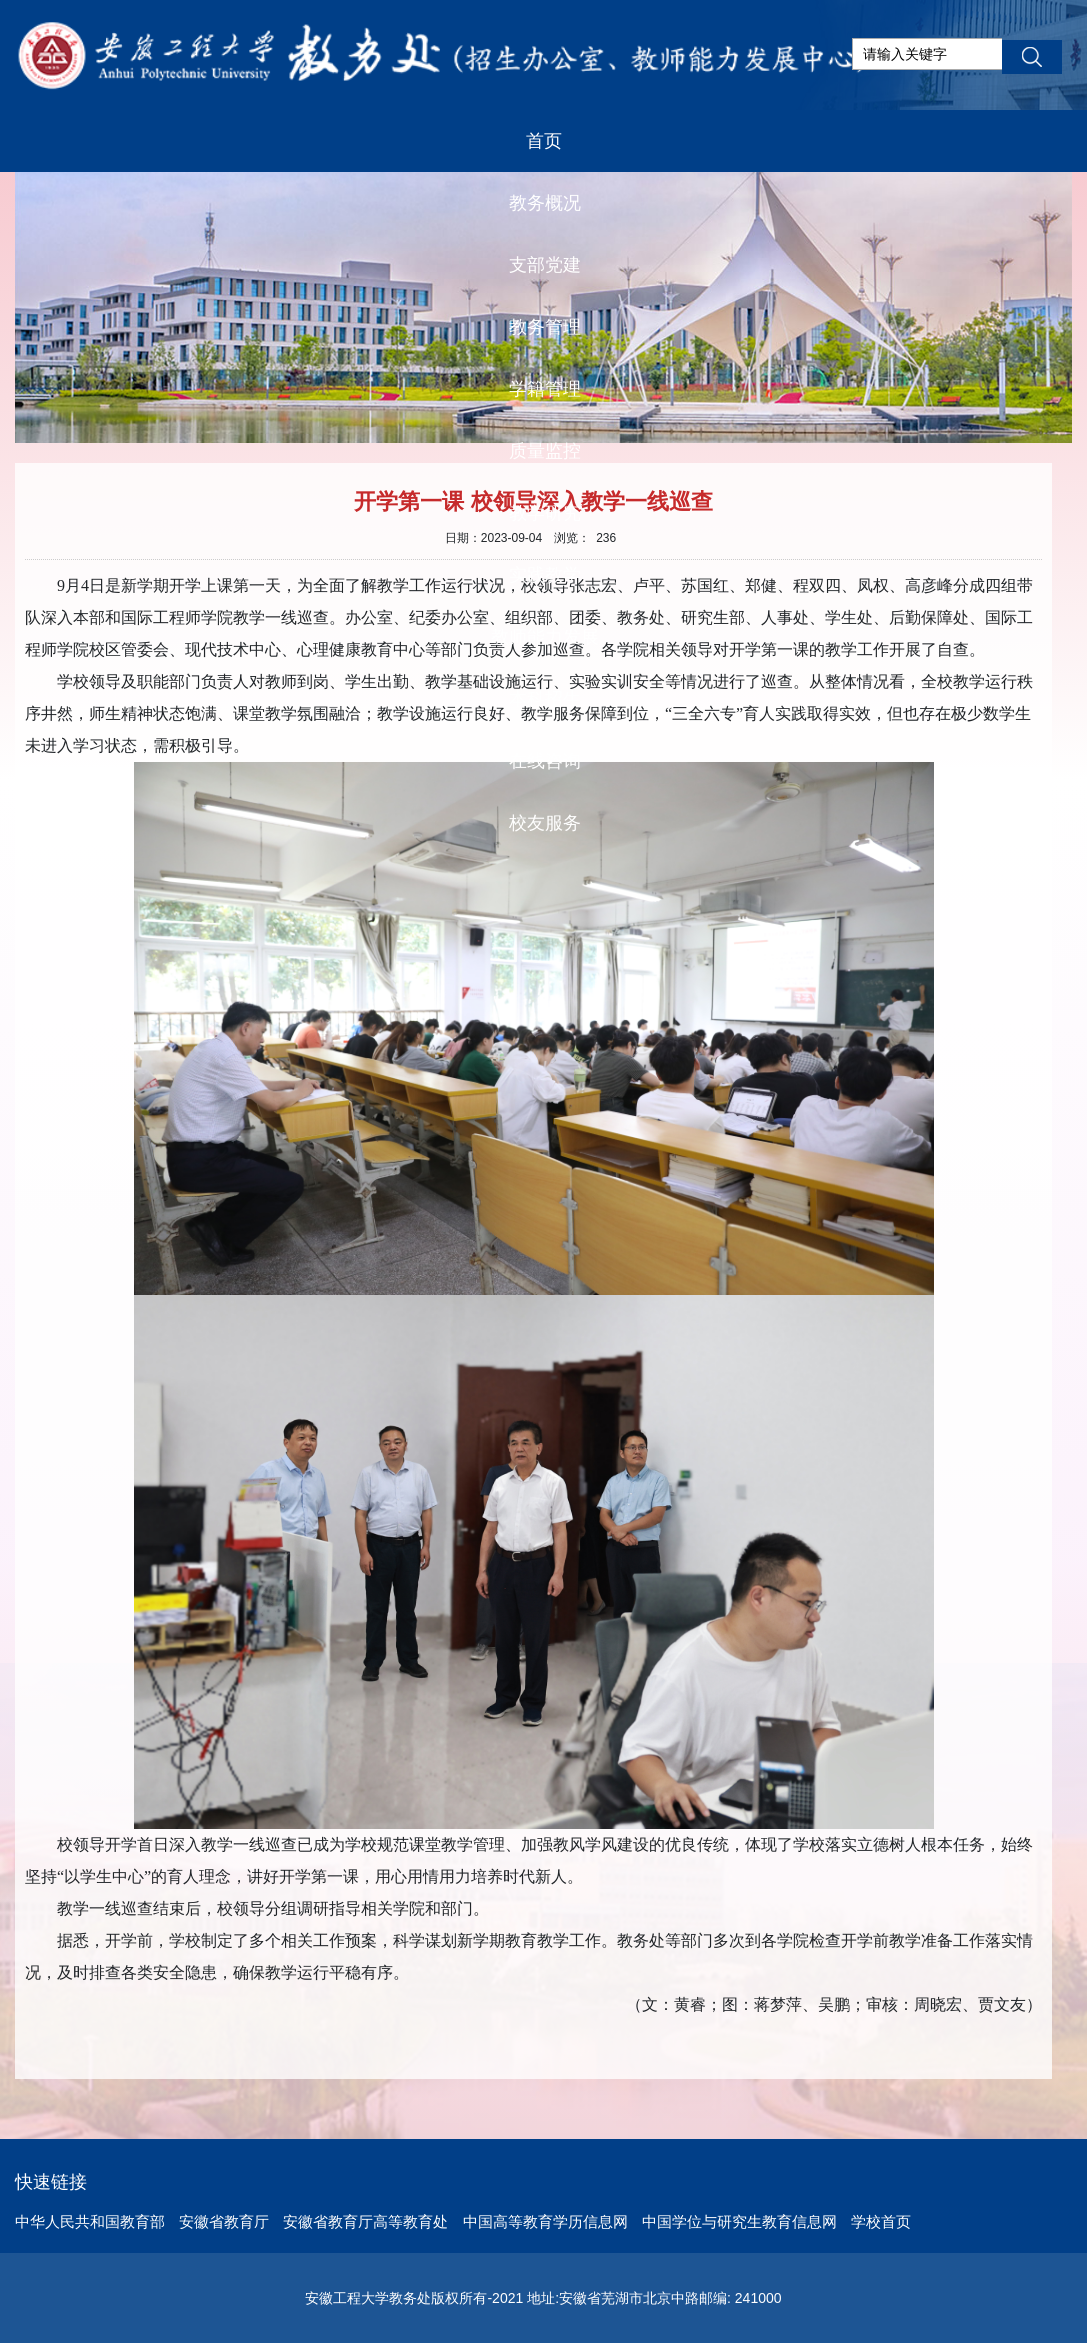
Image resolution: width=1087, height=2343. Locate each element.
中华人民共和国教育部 (90, 2221)
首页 (544, 141)
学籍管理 (545, 389)
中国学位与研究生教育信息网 (739, 2221)
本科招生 (545, 699)
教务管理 (545, 327)
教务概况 (545, 203)
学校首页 (881, 2221)
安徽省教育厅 (224, 2221)
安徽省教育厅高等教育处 (365, 2221)
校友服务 (545, 823)
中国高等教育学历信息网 (545, 2221)
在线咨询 (545, 761)
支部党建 (545, 265)
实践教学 (545, 575)
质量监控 (545, 451)
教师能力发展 (545, 637)
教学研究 (545, 513)
